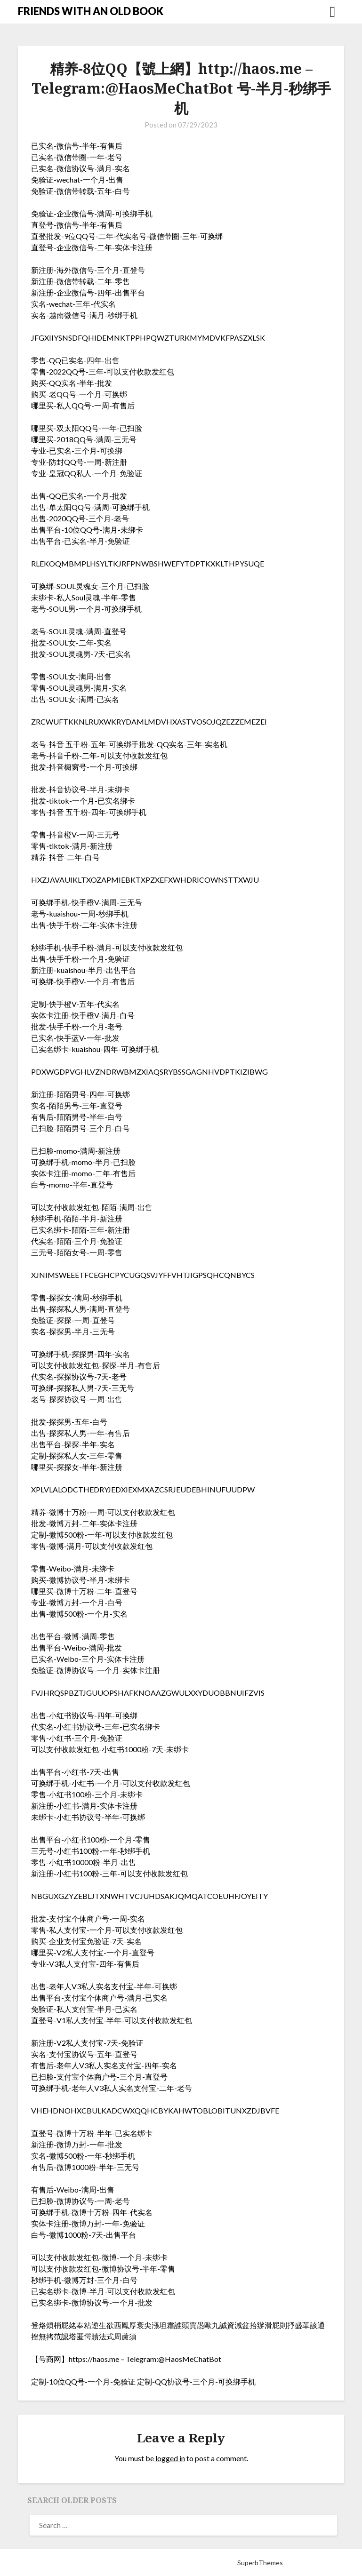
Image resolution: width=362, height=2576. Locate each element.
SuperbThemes (260, 2563)
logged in (170, 2458)
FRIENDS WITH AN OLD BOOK (90, 11)
